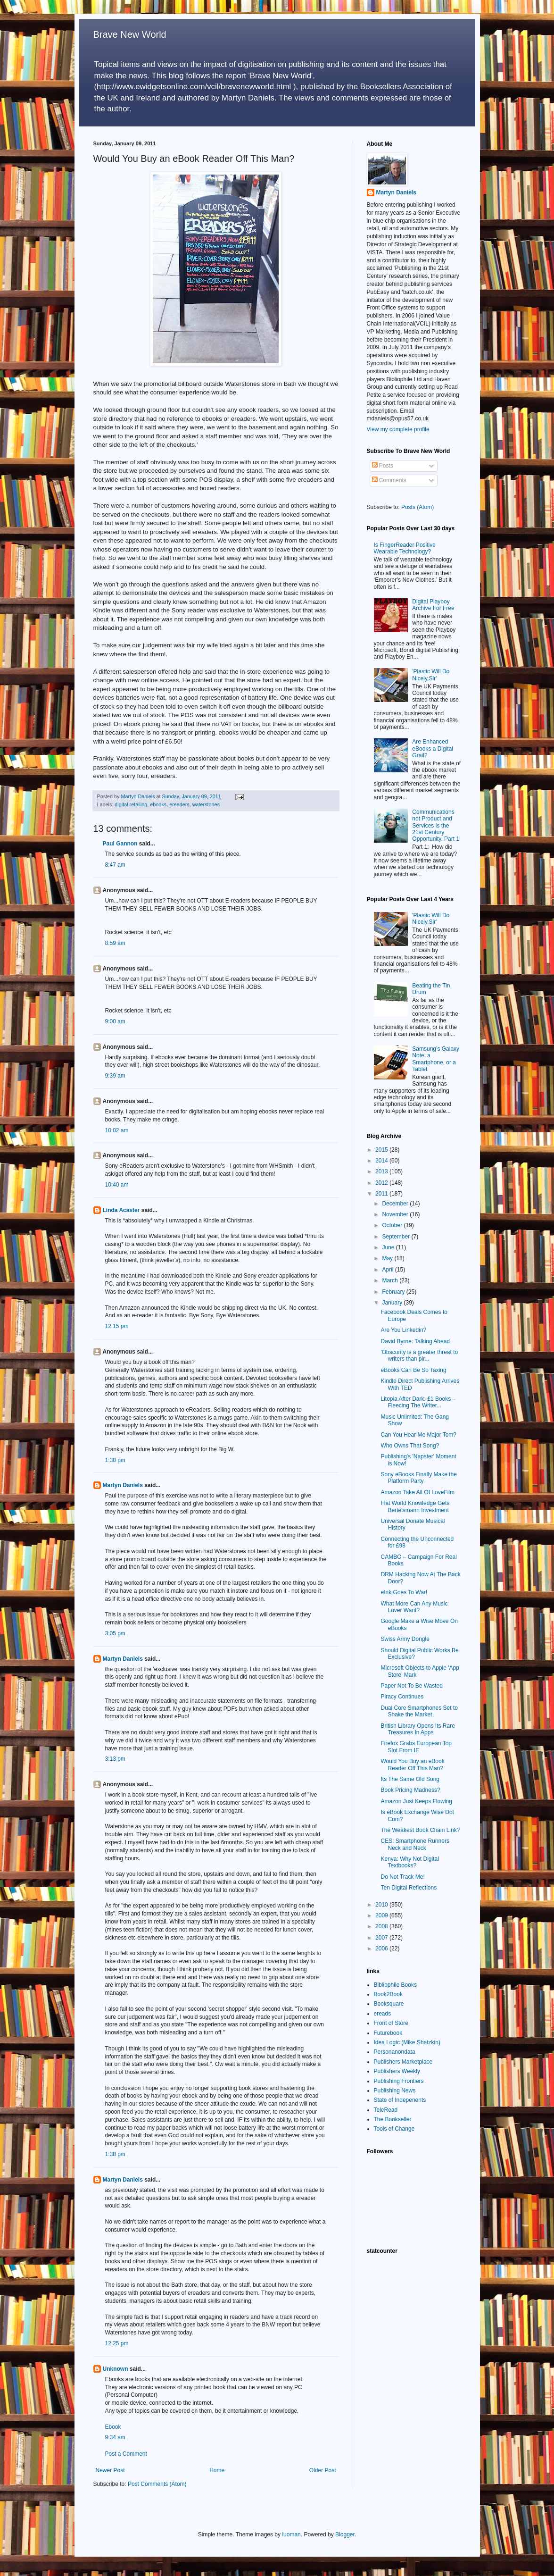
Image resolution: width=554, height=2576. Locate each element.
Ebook (113, 2427)
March (390, 1280)
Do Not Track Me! (402, 1876)
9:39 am (115, 1075)
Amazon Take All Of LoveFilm (417, 1492)
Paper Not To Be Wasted (411, 1685)
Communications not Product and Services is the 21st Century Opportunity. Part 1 (435, 826)
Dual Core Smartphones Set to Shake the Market (418, 1711)
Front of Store (391, 2023)
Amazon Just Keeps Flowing (416, 1801)
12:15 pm (117, 1326)
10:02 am (117, 1130)
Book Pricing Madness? (410, 1790)
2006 (382, 1948)
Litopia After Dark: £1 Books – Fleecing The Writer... (417, 1402)
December (396, 1203)
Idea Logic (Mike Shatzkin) (407, 2042)
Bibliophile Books (395, 1985)
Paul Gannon (120, 843)
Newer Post (110, 2470)
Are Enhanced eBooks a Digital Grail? (432, 748)
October (393, 1225)
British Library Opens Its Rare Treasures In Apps (417, 1729)
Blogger (345, 2534)
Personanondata (394, 2052)
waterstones (206, 804)
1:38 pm (115, 2154)
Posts (382, 465)
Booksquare (389, 2003)
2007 (382, 1937)
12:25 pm (117, 2343)
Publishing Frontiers (399, 2081)
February (394, 1291)
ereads (382, 2013)
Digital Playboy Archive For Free (433, 604)
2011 (382, 1193)
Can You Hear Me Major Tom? (418, 1434)
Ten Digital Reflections (408, 1887)
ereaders (179, 804)
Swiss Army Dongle (404, 1639)
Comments (389, 480)
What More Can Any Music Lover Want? (413, 1607)
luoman (291, 2534)
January (393, 1302)
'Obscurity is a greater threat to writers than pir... (419, 1355)
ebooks (158, 804)
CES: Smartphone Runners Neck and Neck (414, 1844)
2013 (382, 1171)
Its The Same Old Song (409, 1779)
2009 (382, 1915)
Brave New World (129, 34)
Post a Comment (126, 2454)
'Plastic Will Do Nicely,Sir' (430, 674)
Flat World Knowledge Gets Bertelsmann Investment (414, 1506)
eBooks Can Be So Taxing (413, 1370)
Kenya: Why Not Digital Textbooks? (409, 1862)
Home (216, 2470)
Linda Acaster (121, 1210)
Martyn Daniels (123, 1485)
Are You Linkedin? (403, 1330)
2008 (382, 1926)
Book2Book (388, 1994)
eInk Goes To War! (403, 1592)
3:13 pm (115, 1759)
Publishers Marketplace (403, 2061)
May (388, 1258)
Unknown (115, 2369)
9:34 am (115, 2437)
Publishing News (395, 2090)
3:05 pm (115, 1633)
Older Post (322, 2470)
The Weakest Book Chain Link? (420, 1830)
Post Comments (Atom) (157, 2484)
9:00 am (115, 1021)
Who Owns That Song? (409, 1445)
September (396, 1236)
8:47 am (115, 864)
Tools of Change (394, 2128)
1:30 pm (115, 1460)
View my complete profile (398, 429)
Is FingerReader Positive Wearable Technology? (405, 548)
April (388, 1269)
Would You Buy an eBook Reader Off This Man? (412, 1764)
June (389, 1247)
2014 (382, 1160)
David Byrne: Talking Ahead (415, 1341)
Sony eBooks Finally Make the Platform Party (418, 1477)
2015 (382, 1149)
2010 (382, 1904)
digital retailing (131, 804)
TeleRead (386, 2110)
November (396, 1214)
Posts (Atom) (417, 507)
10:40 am (117, 1184)
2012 (382, 1182)
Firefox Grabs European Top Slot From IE (416, 1746)
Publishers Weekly (397, 2071)
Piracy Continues (401, 1696)
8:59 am (115, 943)
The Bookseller (393, 2119)
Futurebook (388, 2033)
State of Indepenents (400, 2100)
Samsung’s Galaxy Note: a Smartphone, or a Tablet (435, 1058)
